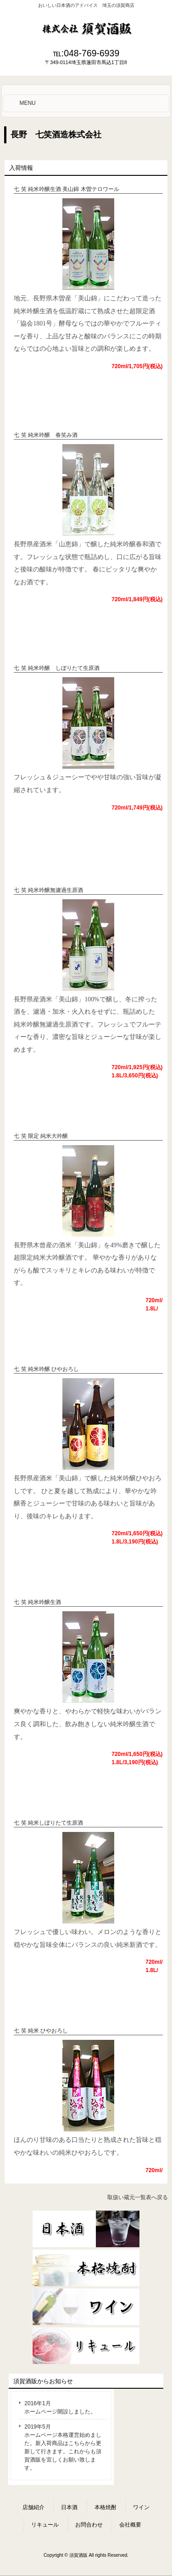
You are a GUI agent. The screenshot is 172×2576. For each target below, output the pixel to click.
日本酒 (69, 2507)
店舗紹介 (33, 2507)
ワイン (141, 2507)
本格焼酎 (105, 2507)
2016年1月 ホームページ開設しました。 (60, 2407)
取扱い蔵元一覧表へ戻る (137, 2197)
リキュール (45, 2525)
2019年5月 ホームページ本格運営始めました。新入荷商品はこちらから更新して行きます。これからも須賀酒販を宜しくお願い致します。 (62, 2447)
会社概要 (130, 2525)
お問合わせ (89, 2525)
